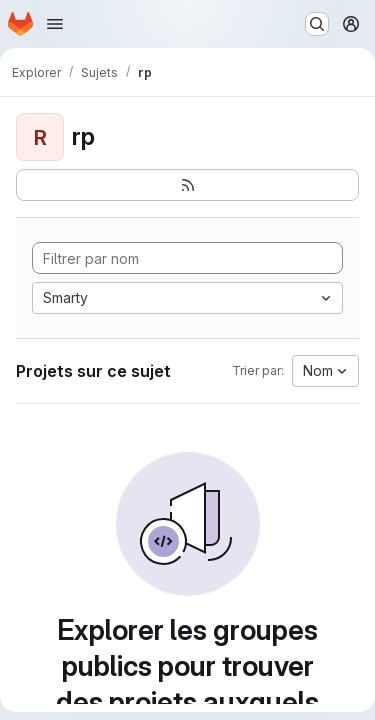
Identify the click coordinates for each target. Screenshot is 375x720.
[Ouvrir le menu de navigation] (55, 24)
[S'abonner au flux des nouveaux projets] (187, 185)
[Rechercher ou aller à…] (317, 24)
